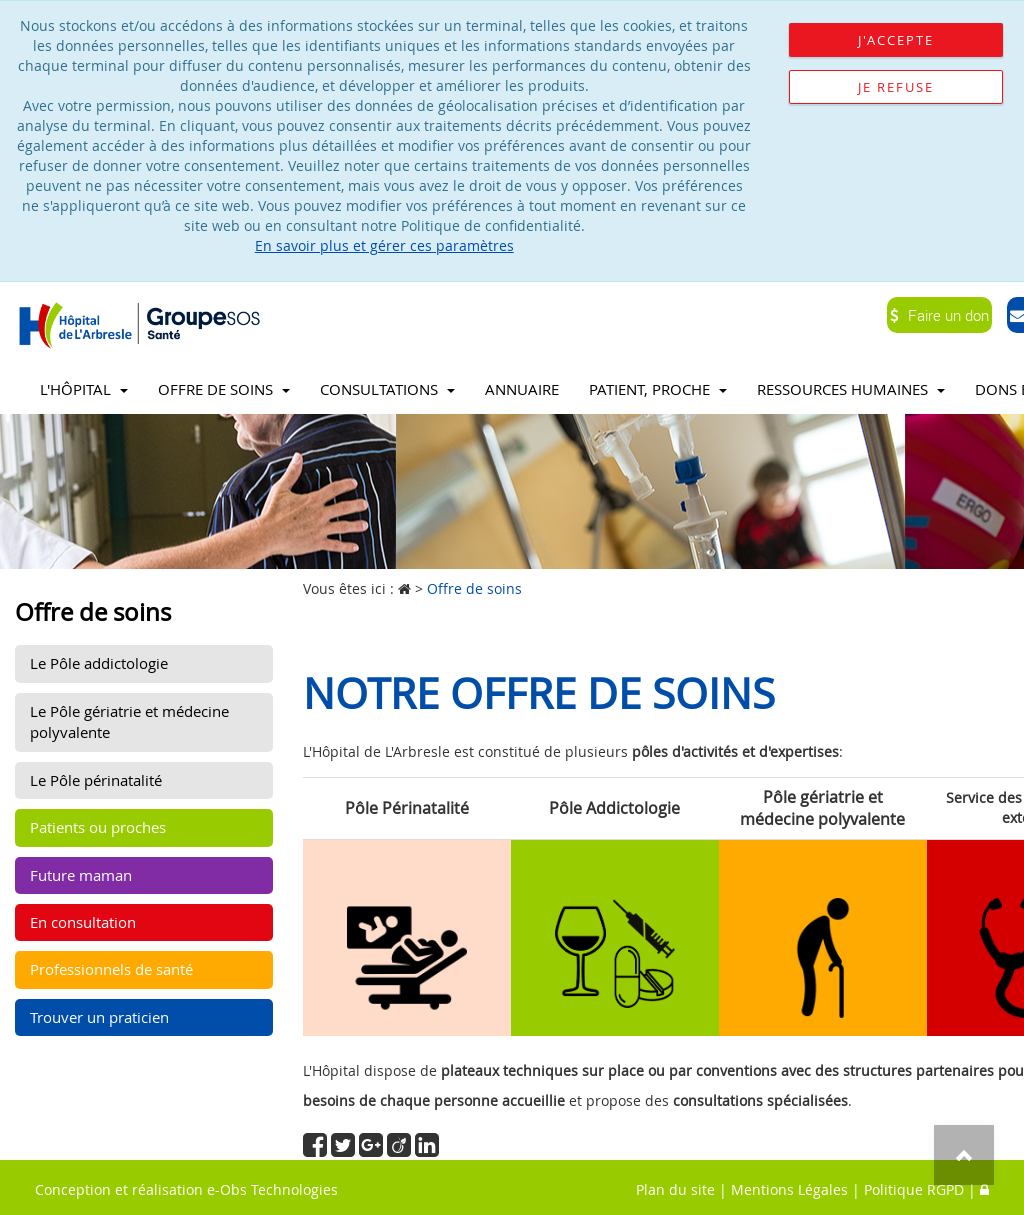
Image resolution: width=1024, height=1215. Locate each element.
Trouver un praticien (99, 1017)
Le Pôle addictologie (99, 663)
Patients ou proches (98, 827)
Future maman (81, 875)
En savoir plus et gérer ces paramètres (384, 245)
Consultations (387, 389)
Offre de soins (224, 389)
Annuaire (522, 389)
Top (964, 1155)
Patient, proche (658, 389)
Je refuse (896, 87)
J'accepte (896, 40)
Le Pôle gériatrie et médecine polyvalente (129, 721)
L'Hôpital (84, 389)
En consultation (83, 922)
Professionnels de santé (111, 969)
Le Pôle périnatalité (96, 780)
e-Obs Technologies (272, 1189)
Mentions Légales (789, 1189)
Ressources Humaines (851, 389)
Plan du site (675, 1189)
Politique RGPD (914, 1189)
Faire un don (939, 315)
